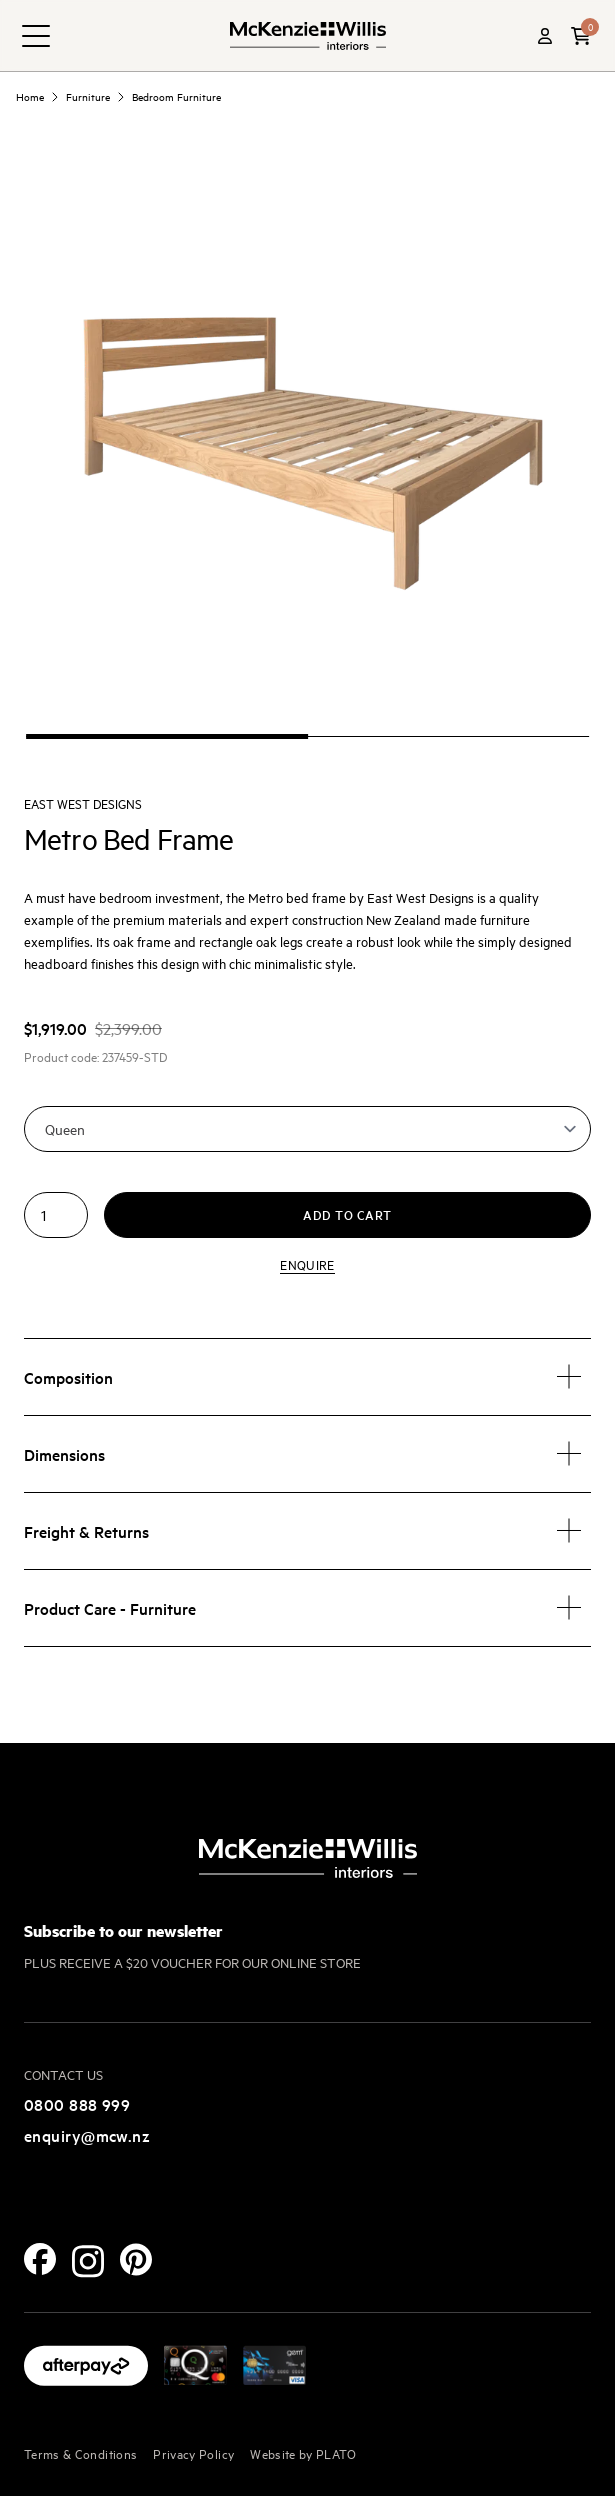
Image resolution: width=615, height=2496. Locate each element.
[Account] (545, 36)
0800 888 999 (77, 2104)
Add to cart (347, 1214)
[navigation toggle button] (36, 36)
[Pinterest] (136, 2259)
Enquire (307, 1264)
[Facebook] (40, 2259)
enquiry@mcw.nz (87, 2135)
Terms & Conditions (80, 2453)
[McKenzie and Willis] (308, 35)
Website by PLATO (303, 2453)
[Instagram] (88, 2261)
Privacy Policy (193, 2453)
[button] (581, 36)
